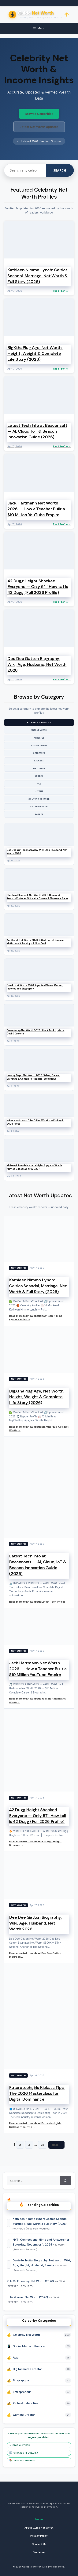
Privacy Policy (38, 2535)
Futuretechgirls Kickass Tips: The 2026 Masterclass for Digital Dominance (37, 2093)
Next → (56, 2144)
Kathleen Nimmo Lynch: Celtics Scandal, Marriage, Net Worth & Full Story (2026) (38, 1285)
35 (42, 2144)
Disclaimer (39, 2552)
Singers (39, 760)
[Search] (65, 2180)
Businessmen (39, 745)
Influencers (39, 730)
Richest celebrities (25, 2403)
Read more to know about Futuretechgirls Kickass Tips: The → (35, 2125)
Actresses (39, 753)
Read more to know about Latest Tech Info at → (38, 1601)
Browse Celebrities (39, 114)
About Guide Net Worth (39, 2527)
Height (39, 791)
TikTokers (39, 768)
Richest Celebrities (39, 722)
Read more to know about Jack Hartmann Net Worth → (37, 1700)
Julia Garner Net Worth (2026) (28, 2297)
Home (39, 2519)
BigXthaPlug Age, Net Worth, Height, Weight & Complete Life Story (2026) (36, 1397)
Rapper (39, 814)
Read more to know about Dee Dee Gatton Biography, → (35, 1955)
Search (59, 170)
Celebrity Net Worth (26, 2334)
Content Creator (39, 799)
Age (39, 783)
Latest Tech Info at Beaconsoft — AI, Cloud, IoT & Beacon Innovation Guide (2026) (37, 1564)
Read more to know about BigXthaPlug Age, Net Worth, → (39, 1428)
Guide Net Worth (31, 2566)
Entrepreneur (39, 806)
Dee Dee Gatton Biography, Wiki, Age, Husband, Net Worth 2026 (35, 1923)
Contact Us (39, 2544)
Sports (39, 775)
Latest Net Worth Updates (39, 127)
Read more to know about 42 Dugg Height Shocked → (35, 1843)
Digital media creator (27, 2369)
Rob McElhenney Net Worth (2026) (31, 2281)
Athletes (39, 737)
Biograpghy (21, 2380)
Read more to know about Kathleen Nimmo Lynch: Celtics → (35, 1317)
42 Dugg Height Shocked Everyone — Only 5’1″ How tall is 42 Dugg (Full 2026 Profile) (37, 1815)
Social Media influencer (29, 2346)
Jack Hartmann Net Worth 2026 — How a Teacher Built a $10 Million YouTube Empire (37, 1668)
